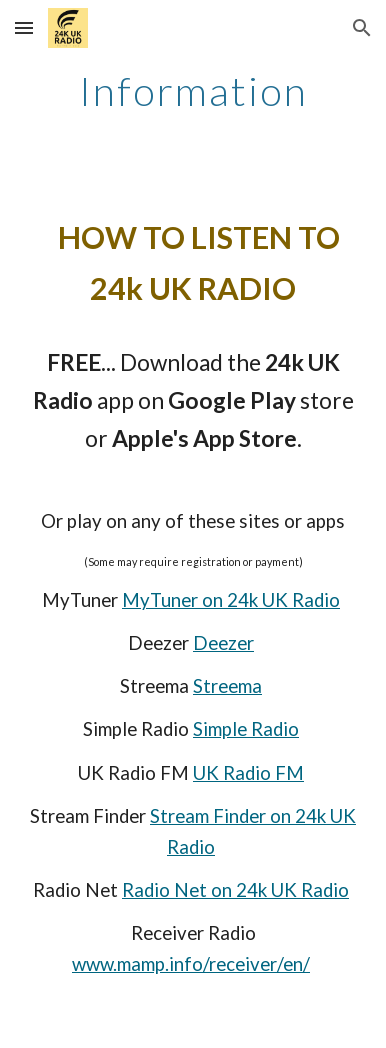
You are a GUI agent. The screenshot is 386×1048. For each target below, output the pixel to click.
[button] (24, 27)
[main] (193, 91)
